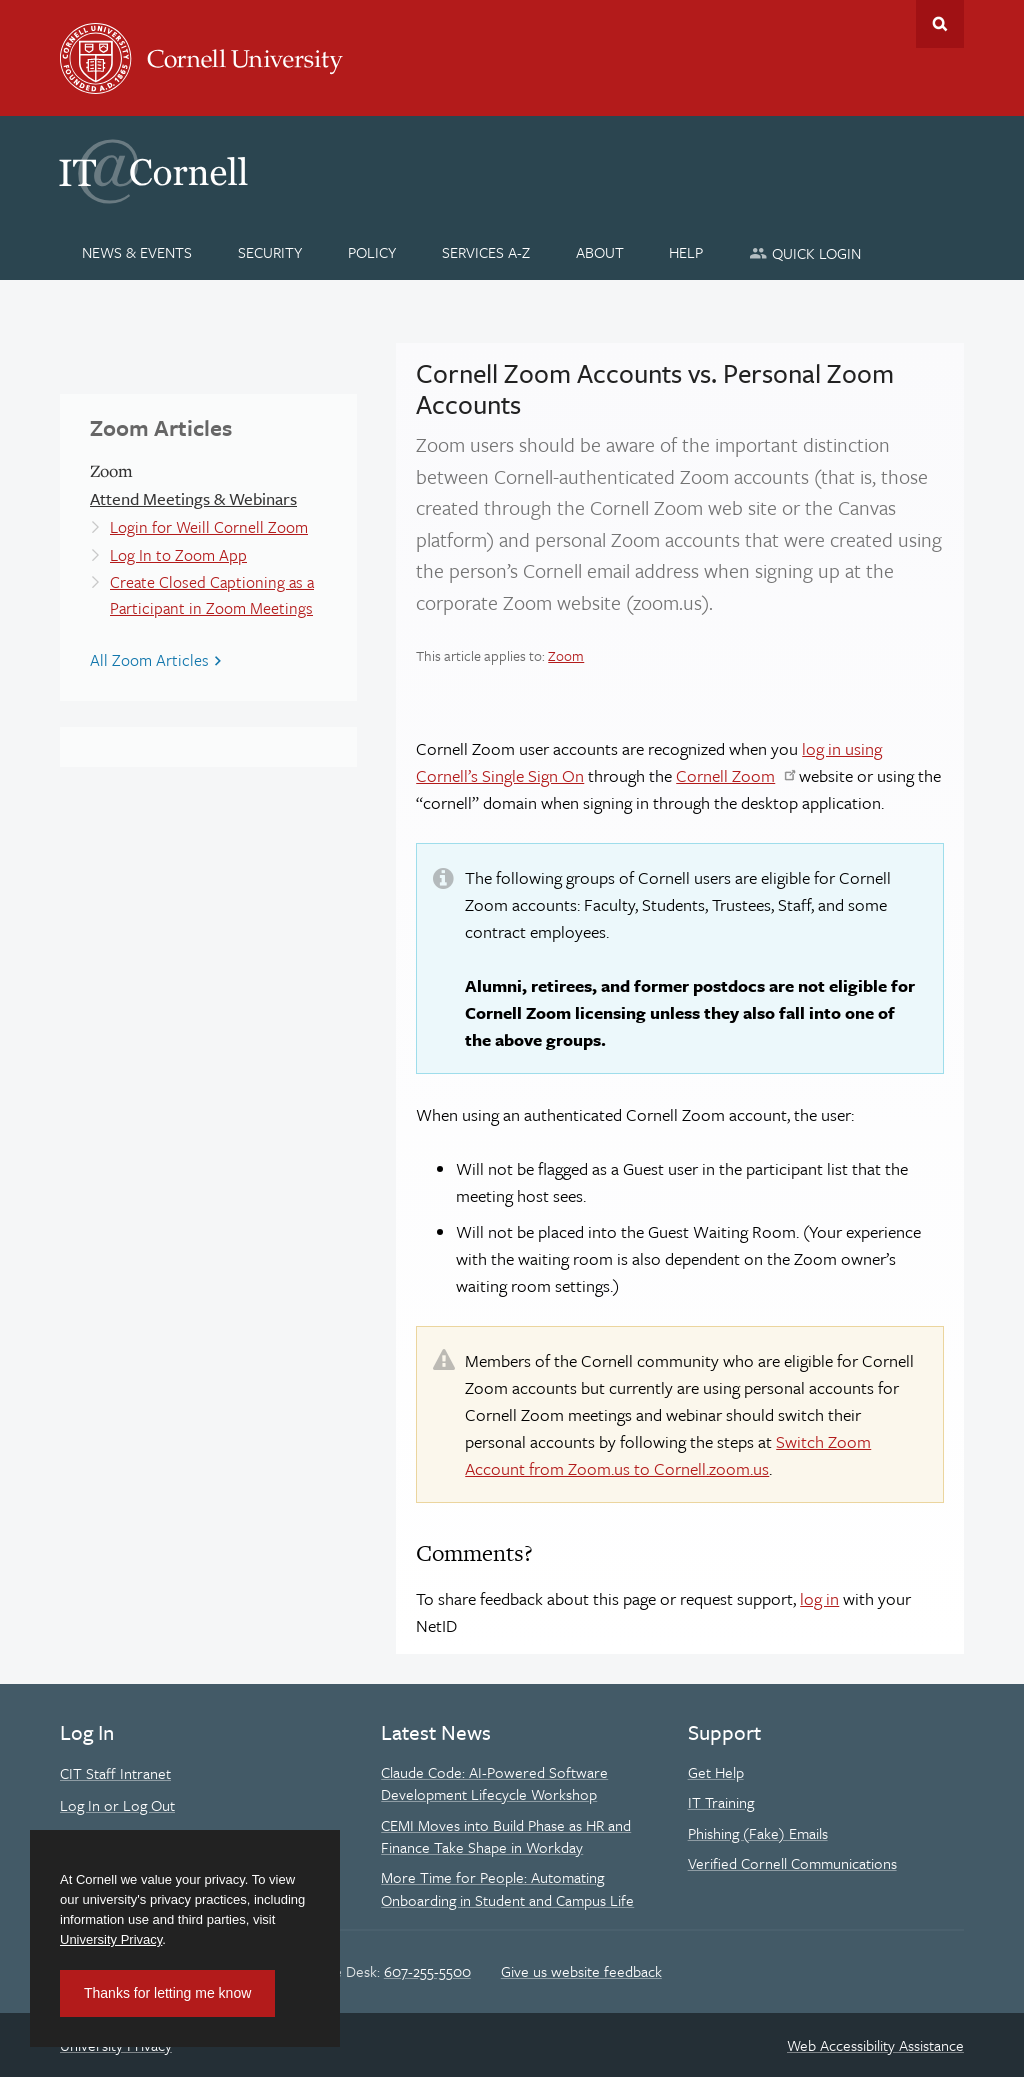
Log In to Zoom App (178, 555)
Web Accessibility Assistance (875, 2045)
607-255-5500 (427, 1971)
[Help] (686, 252)
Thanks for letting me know (167, 1993)
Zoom (566, 655)
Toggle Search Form (940, 24)
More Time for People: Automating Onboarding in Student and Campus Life (507, 1888)
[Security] (270, 252)
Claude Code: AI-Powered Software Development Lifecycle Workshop (494, 1783)
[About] (599, 252)
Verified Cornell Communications (792, 1863)
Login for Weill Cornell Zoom (209, 527)
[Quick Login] (805, 252)
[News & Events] (137, 252)
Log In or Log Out (117, 1805)
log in (819, 1598)
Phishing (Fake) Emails (758, 1833)
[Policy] (372, 252)
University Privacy (111, 1939)
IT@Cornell (154, 172)
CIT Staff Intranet (115, 1773)
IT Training (721, 1802)
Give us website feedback (581, 1971)
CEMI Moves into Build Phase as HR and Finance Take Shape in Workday (506, 1836)
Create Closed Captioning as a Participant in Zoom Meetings (212, 595)
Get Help (716, 1772)
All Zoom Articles (149, 660)
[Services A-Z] (485, 252)
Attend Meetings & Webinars (193, 498)
